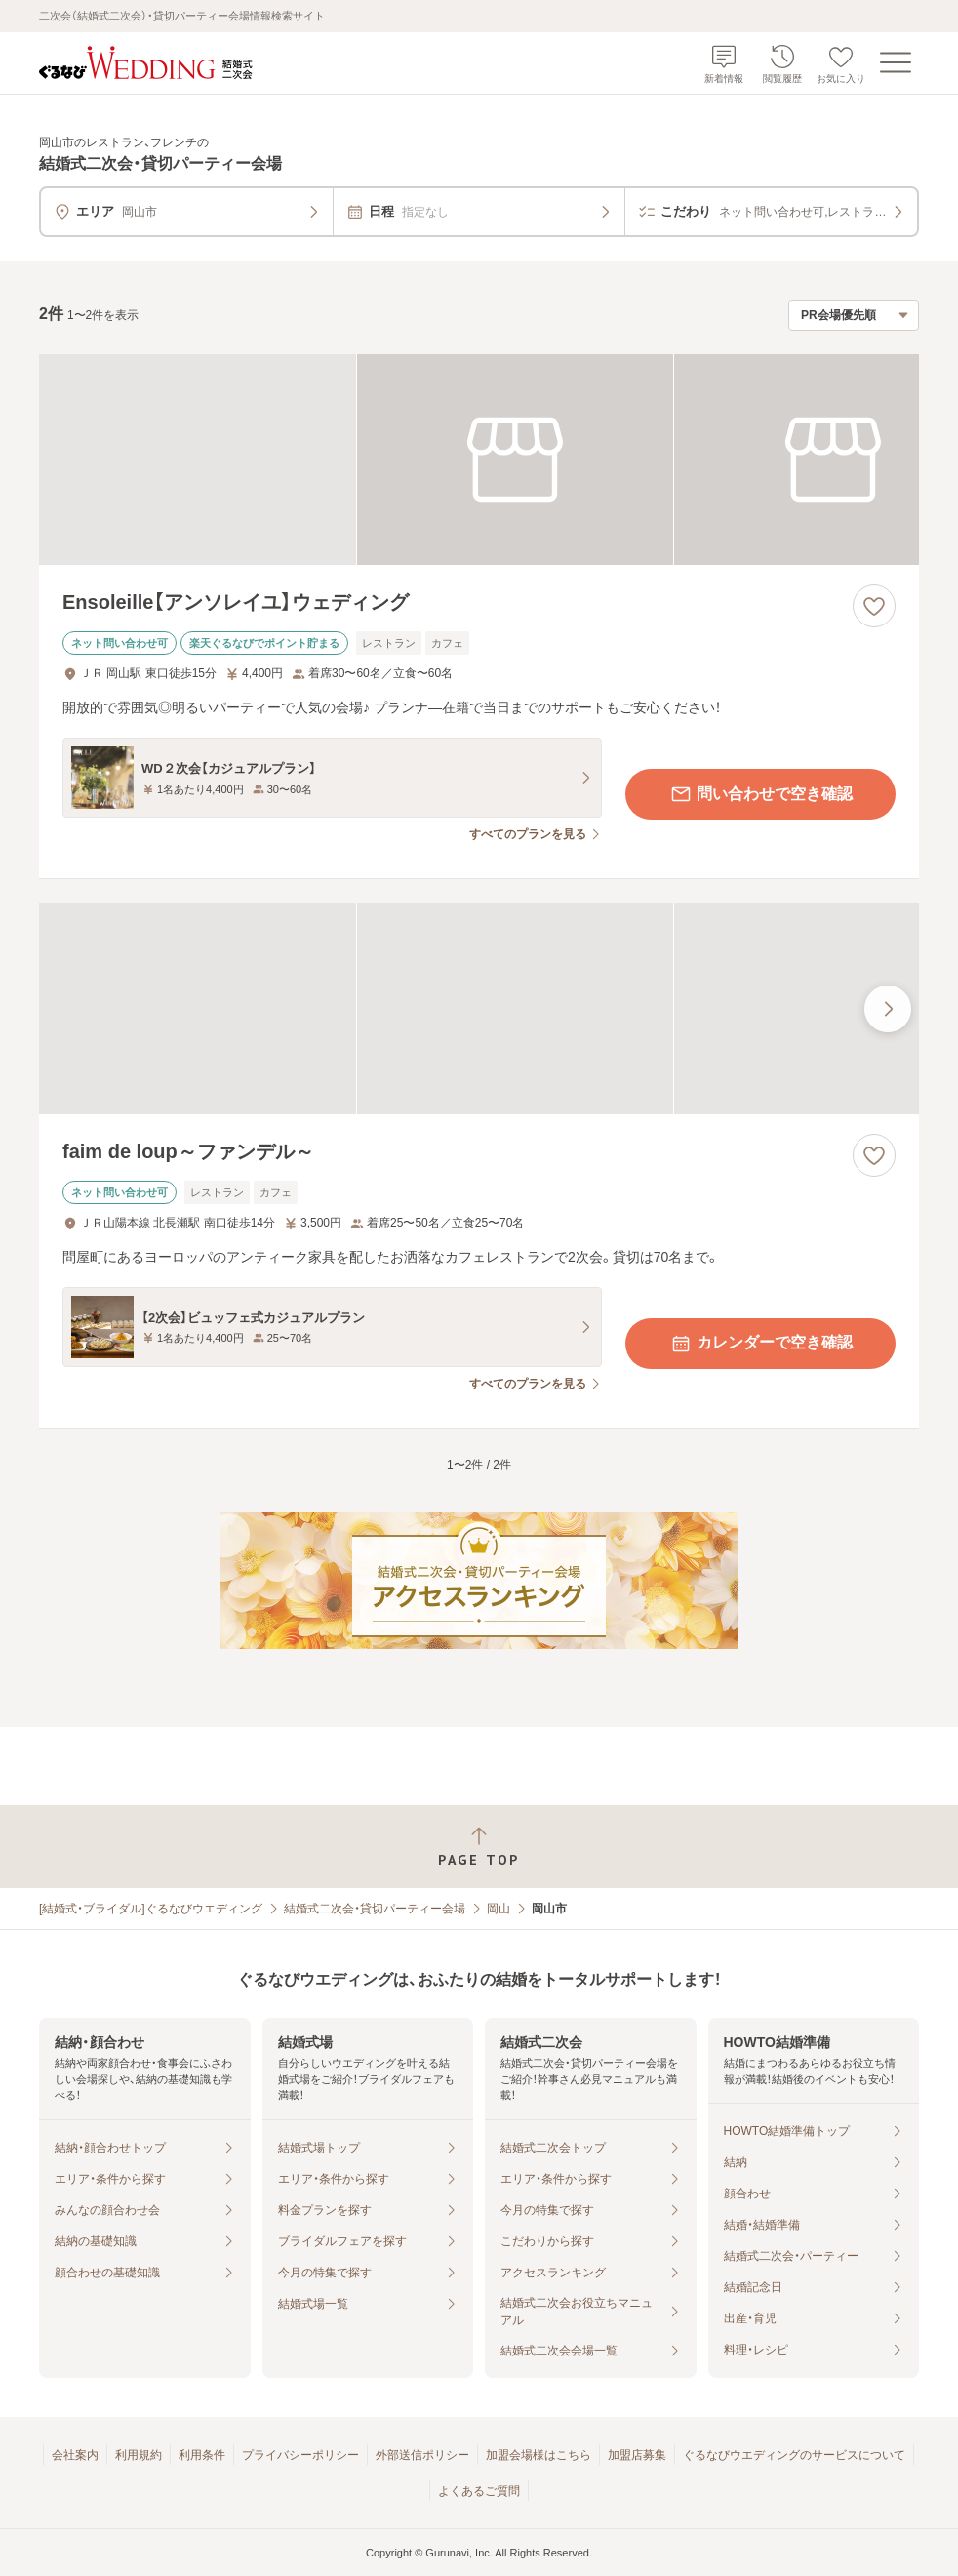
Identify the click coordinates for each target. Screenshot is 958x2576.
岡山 (498, 1908)
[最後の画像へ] (887, 1009)
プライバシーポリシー (300, 2455)
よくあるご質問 (479, 2491)
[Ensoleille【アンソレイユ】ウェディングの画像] (479, 459)
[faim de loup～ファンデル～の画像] (479, 1008)
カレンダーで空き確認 (761, 1343)
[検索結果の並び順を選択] (853, 315)
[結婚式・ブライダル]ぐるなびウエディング (150, 1908)
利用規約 (138, 2455)
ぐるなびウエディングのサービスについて (794, 2455)
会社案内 (75, 2455)
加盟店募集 (637, 2455)
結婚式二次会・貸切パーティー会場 (374, 1908)
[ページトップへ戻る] (479, 1846)
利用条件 (202, 2455)
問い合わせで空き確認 (761, 794)
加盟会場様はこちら (538, 2455)
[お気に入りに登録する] (874, 605)
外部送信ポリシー (422, 2455)
